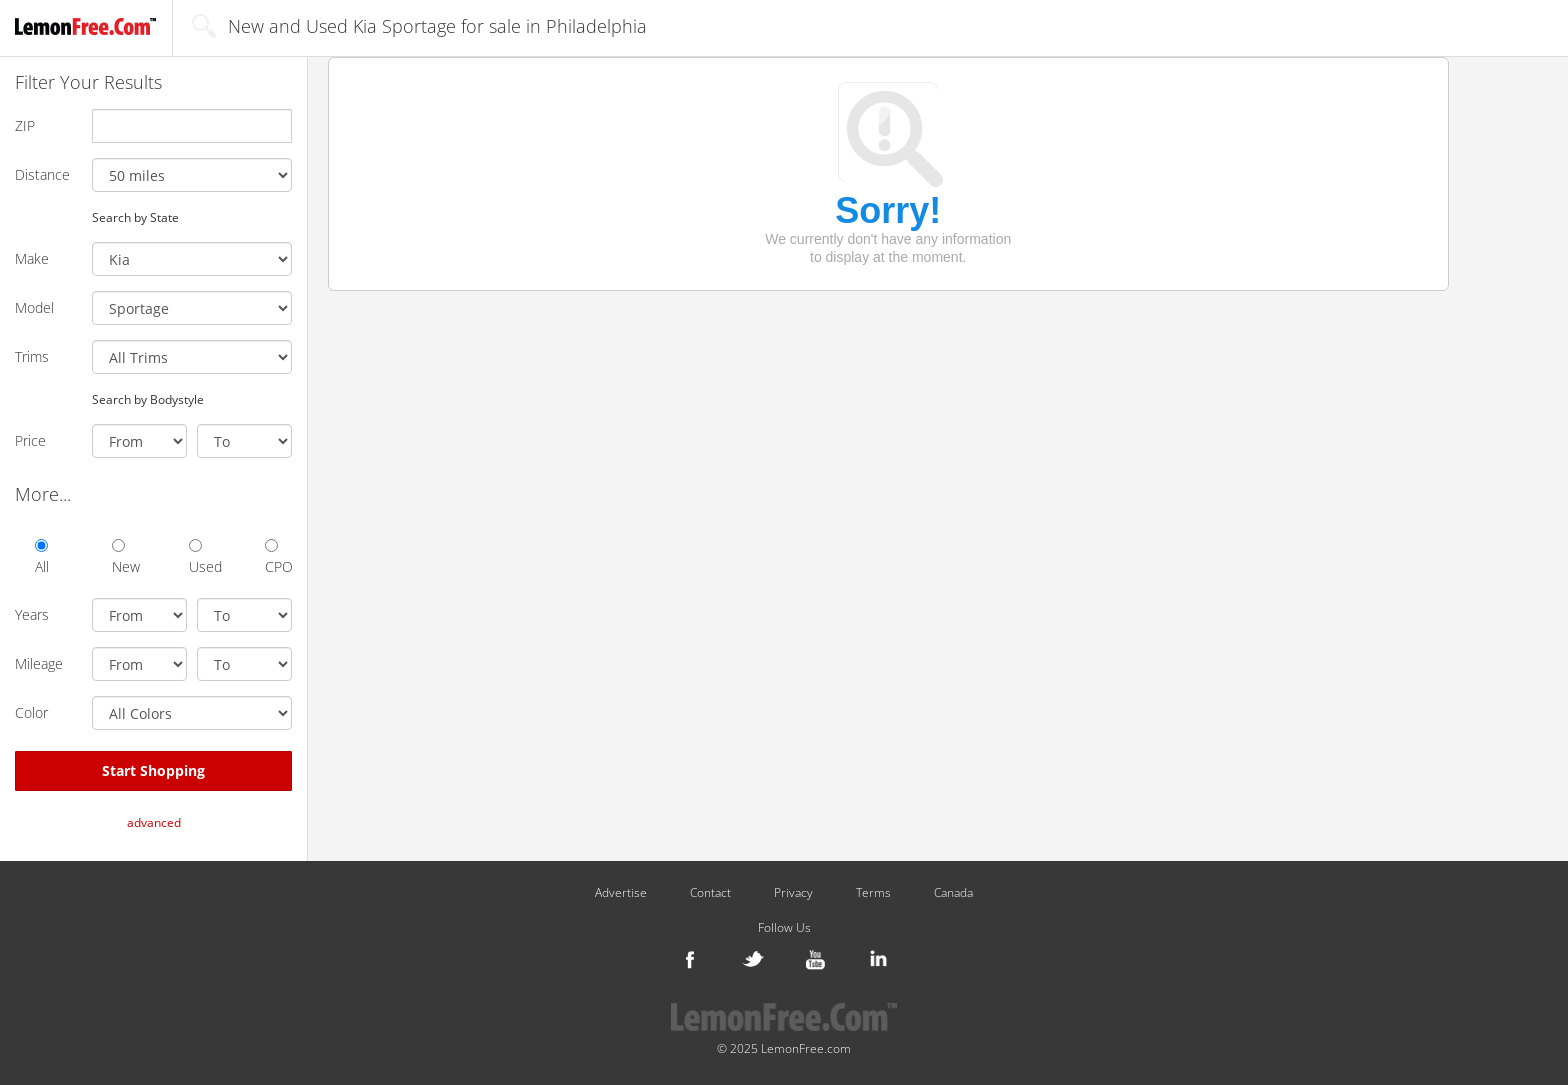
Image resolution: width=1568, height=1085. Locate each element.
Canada (953, 893)
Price (30, 440)
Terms (873, 893)
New (125, 557)
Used (202, 557)
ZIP (25, 125)
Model (34, 307)
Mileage (39, 663)
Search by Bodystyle (148, 399)
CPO (278, 557)
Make (32, 258)
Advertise (621, 893)
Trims (32, 356)
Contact (710, 893)
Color (31, 712)
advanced (154, 822)
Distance (42, 174)
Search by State (135, 217)
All (42, 557)
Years (32, 614)
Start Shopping (153, 770)
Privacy (793, 893)
